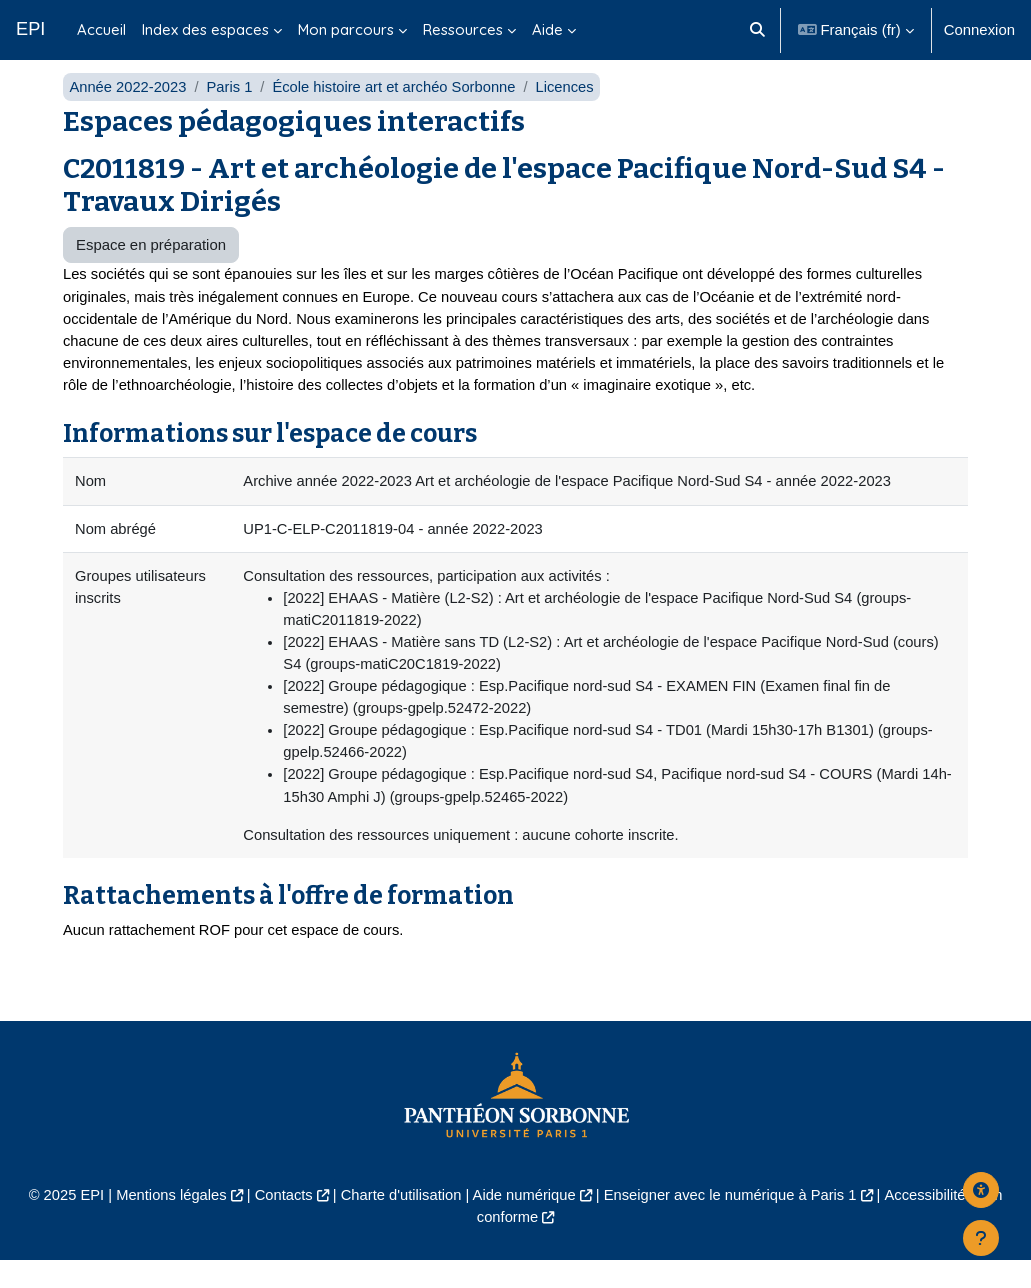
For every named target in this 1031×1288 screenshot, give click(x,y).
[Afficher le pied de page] (981, 1238)
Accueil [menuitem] (101, 29)
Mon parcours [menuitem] (346, 29)
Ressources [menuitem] (463, 29)
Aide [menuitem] (547, 29)
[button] (757, 30)
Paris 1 (231, 107)
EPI (30, 29)
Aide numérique (524, 1221)
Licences (570, 107)
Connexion (979, 29)
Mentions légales (167, 1221)
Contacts (281, 1221)
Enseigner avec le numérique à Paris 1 (733, 1221)
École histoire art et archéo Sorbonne (398, 107)
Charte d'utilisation (400, 1221)
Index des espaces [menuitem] (205, 29)
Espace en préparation (151, 266)
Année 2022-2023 (128, 107)
